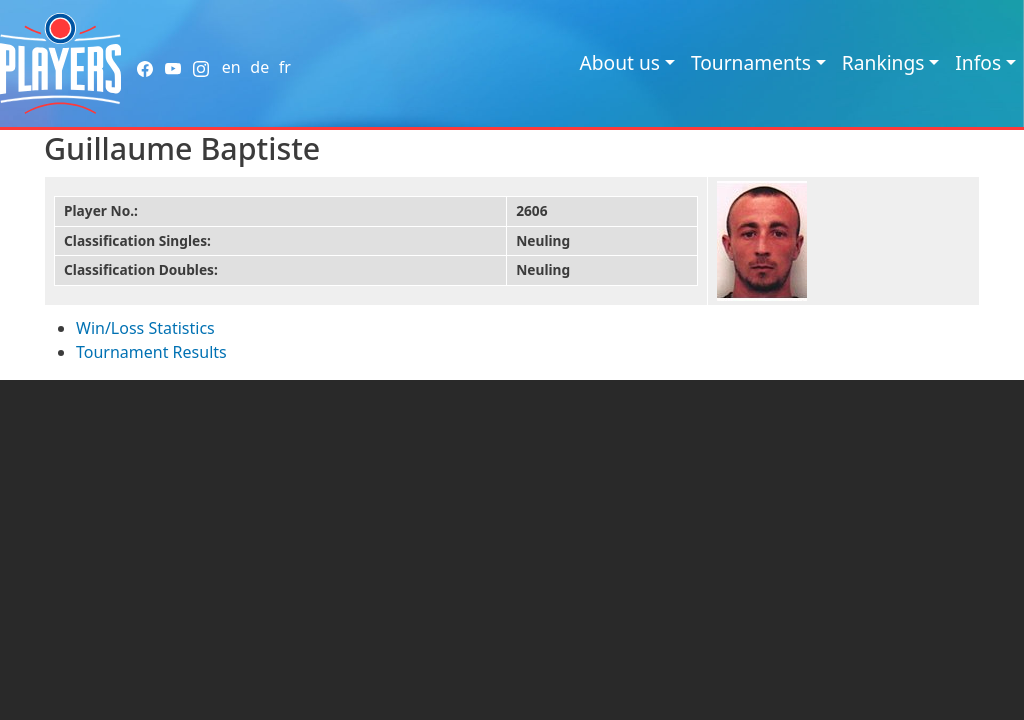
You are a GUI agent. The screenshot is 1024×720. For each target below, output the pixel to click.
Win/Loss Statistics (145, 328)
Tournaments (751, 62)
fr (285, 67)
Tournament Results (151, 352)
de (259, 67)
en (231, 67)
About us (619, 62)
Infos (978, 62)
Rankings (883, 62)
